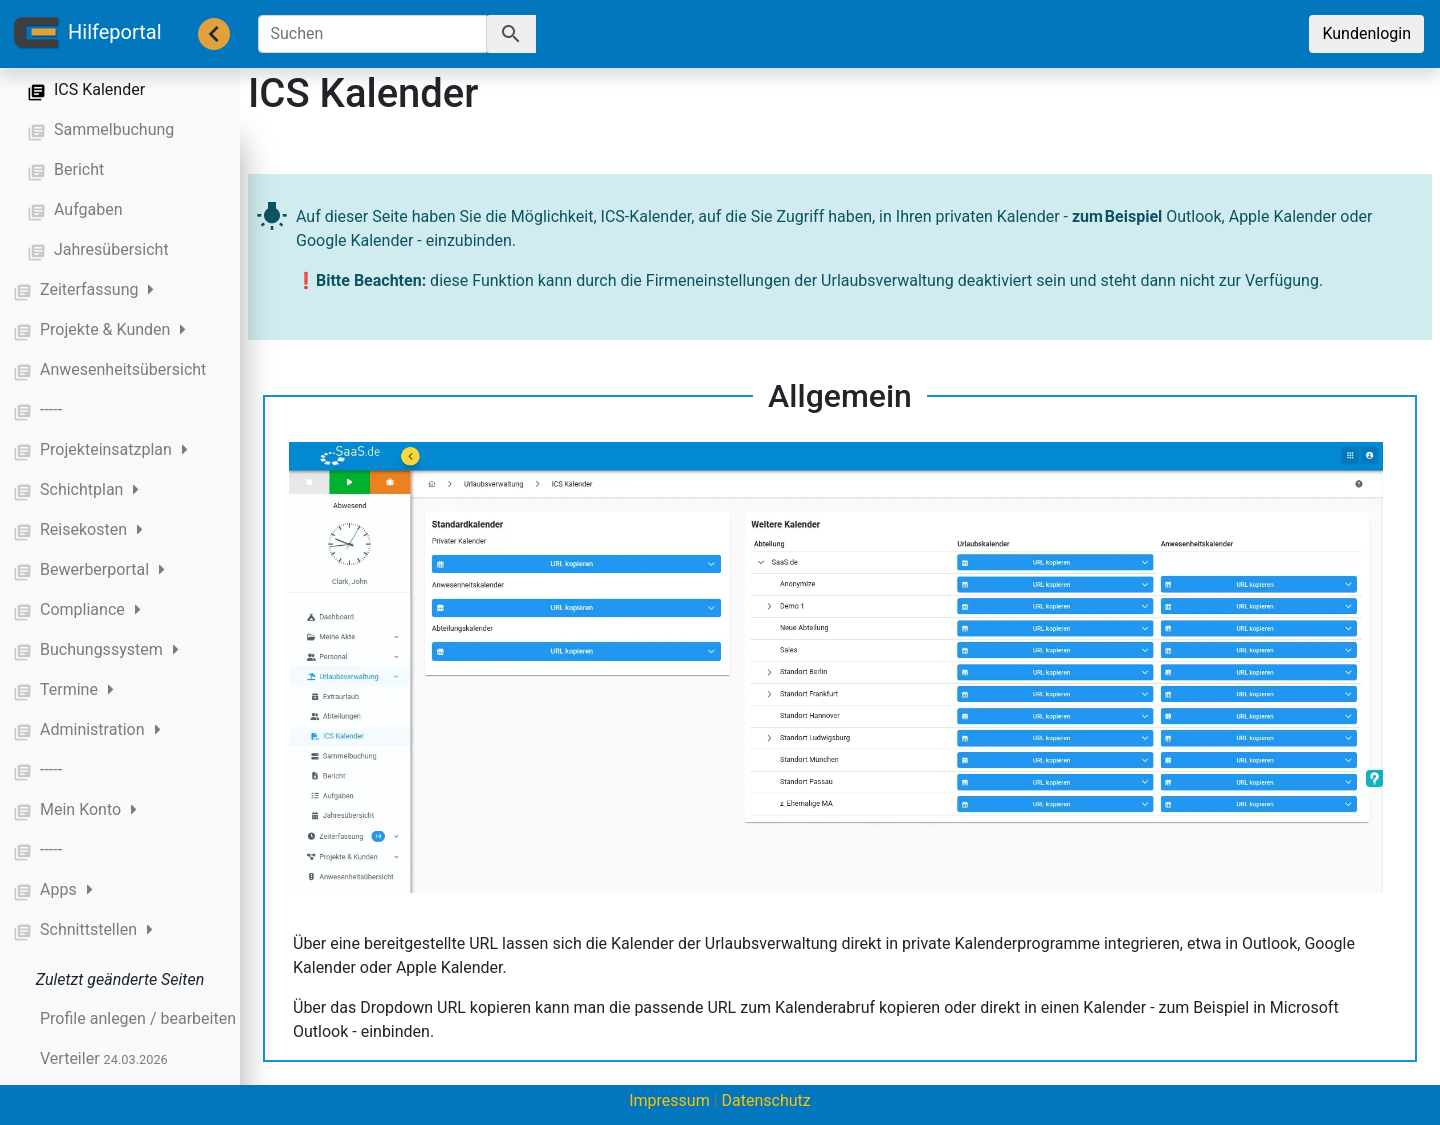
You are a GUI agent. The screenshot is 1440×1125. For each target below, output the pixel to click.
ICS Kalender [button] (99, 89)
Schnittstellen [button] (96, 929)
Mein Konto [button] (88, 809)
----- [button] (51, 409)
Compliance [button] (90, 609)
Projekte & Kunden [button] (113, 329)
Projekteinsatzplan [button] (114, 449)
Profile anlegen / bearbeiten (172, 1018)
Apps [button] (66, 889)
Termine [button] (77, 689)
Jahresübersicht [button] (111, 249)
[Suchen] (372, 34)
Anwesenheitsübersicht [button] (123, 369)
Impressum (669, 1100)
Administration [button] (100, 729)
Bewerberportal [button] (102, 569)
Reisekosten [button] (91, 529)
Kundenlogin (1366, 33)
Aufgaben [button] (88, 209)
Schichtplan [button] (89, 489)
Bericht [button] (79, 169)
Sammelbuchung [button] (114, 129)
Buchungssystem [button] (109, 649)
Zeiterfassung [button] (97, 289)
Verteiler (104, 1058)
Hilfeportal (87, 34)
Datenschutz (766, 1100)
